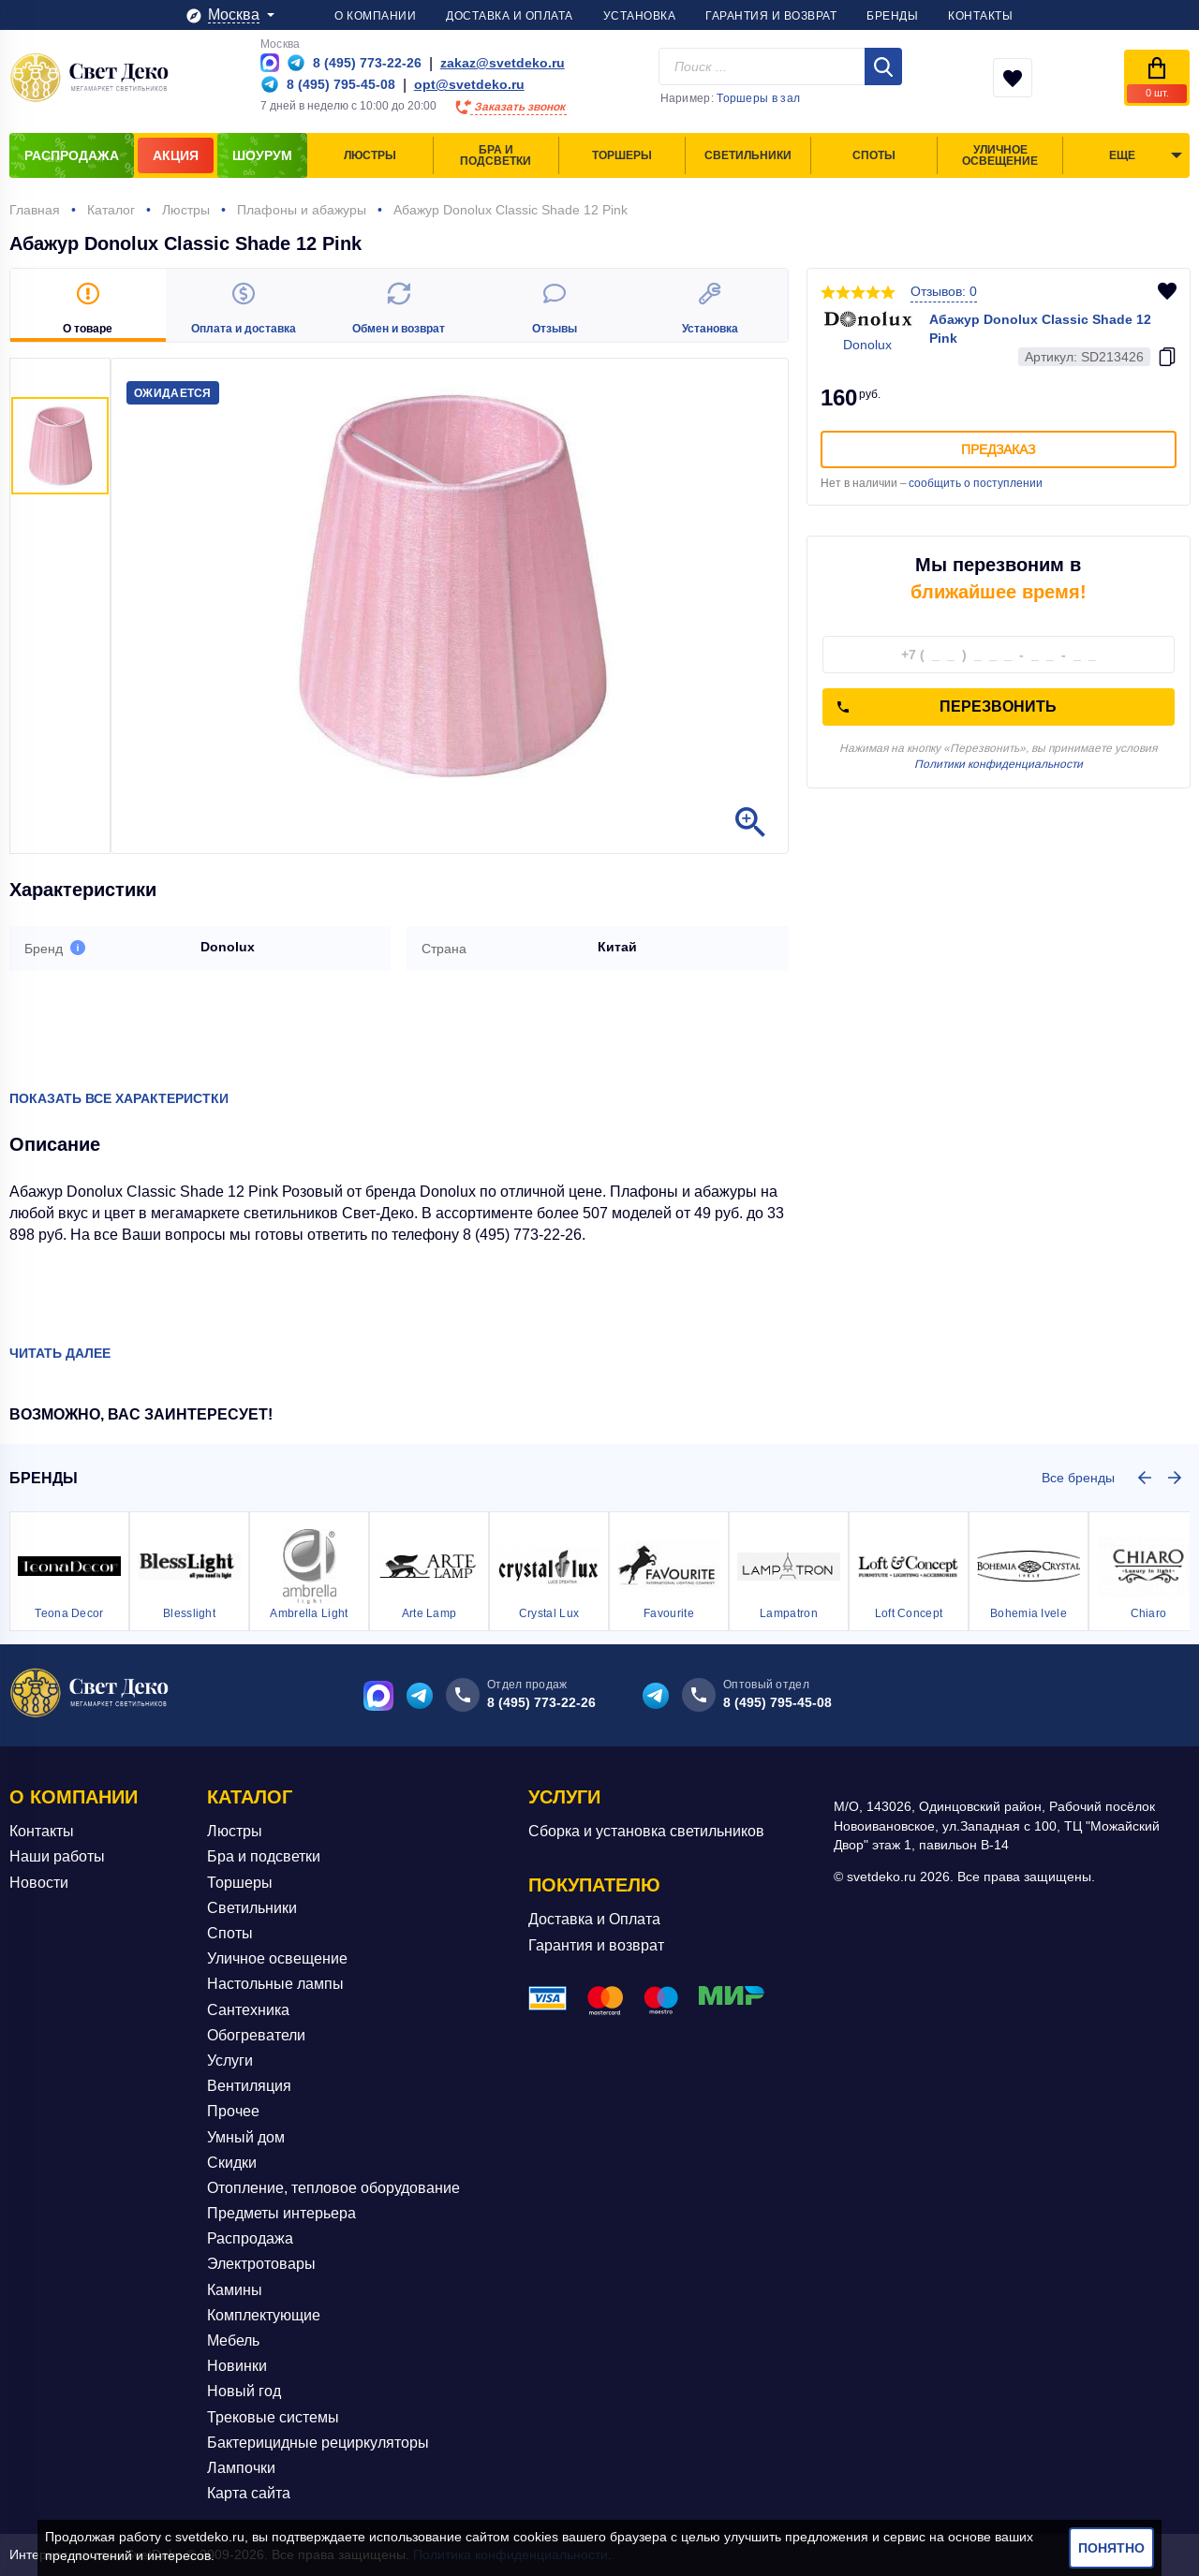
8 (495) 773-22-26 (541, 1702)
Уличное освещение (277, 1958)
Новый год (244, 2391)
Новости (38, 1883)
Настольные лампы (275, 1984)
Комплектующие (263, 2315)
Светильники (252, 1908)
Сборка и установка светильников (646, 1831)
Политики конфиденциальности (998, 764)
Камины (234, 2290)
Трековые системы (273, 2417)
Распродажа (250, 2238)
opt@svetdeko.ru (469, 84)
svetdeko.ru (209, 2536)
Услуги (230, 2060)
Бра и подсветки (263, 1856)
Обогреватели (256, 2035)
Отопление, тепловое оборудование (333, 2188)
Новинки (237, 2366)
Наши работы (57, 1856)
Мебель (233, 2340)
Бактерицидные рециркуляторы (318, 2443)
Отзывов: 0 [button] (943, 291)
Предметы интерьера (281, 2213)
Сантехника (248, 2010)
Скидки (232, 2163)
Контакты (41, 1831)
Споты (230, 1933)
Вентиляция (249, 2086)
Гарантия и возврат (596, 1945)
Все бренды (1078, 1477)
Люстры (234, 1831)
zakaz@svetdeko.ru (502, 62)
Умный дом (246, 2136)
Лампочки (241, 2468)
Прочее (233, 2111)
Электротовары (261, 2264)
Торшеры (240, 1883)
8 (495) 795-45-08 (777, 1702)
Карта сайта (248, 2493)
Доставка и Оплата (594, 1919)
